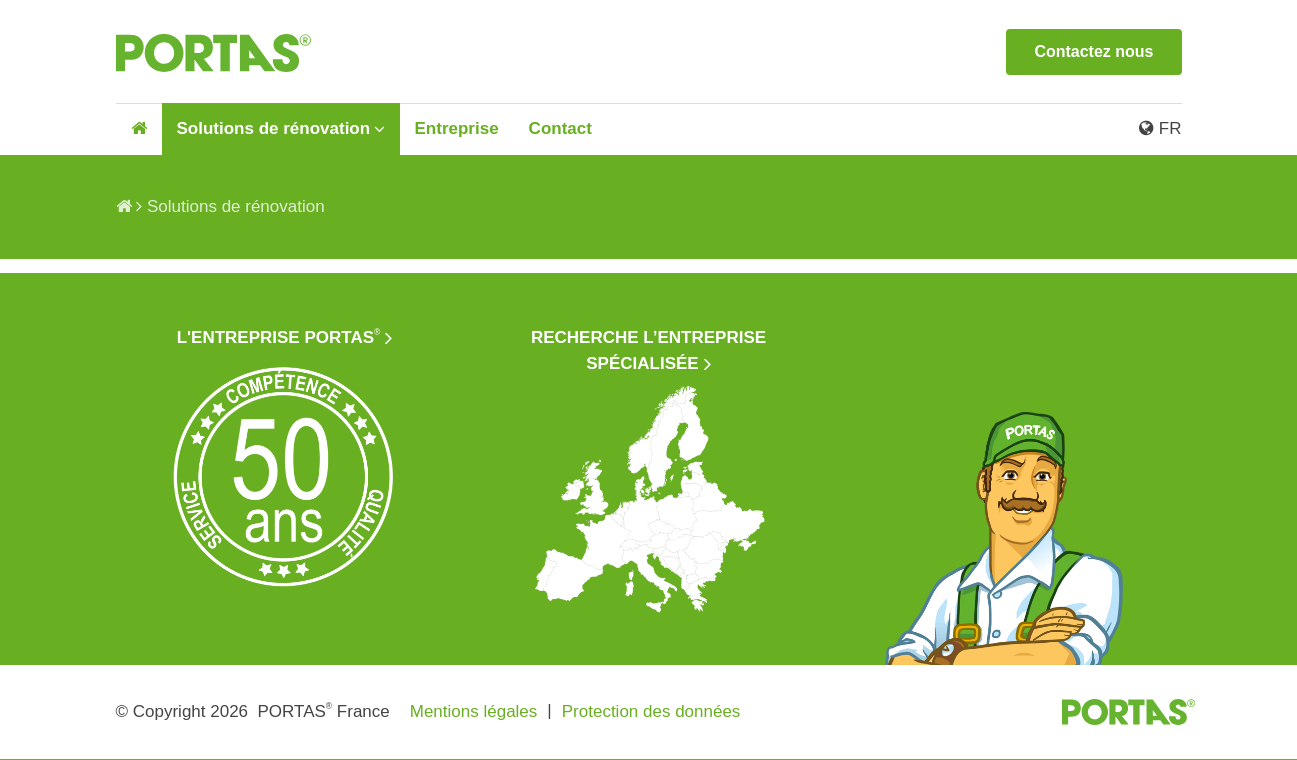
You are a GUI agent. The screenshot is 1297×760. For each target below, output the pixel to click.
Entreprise (457, 128)
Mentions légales (474, 711)
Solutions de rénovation (274, 128)
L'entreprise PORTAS (279, 337)
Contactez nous (1093, 51)
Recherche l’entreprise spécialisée (648, 350)
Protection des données (651, 711)
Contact (560, 128)
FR (1160, 128)
